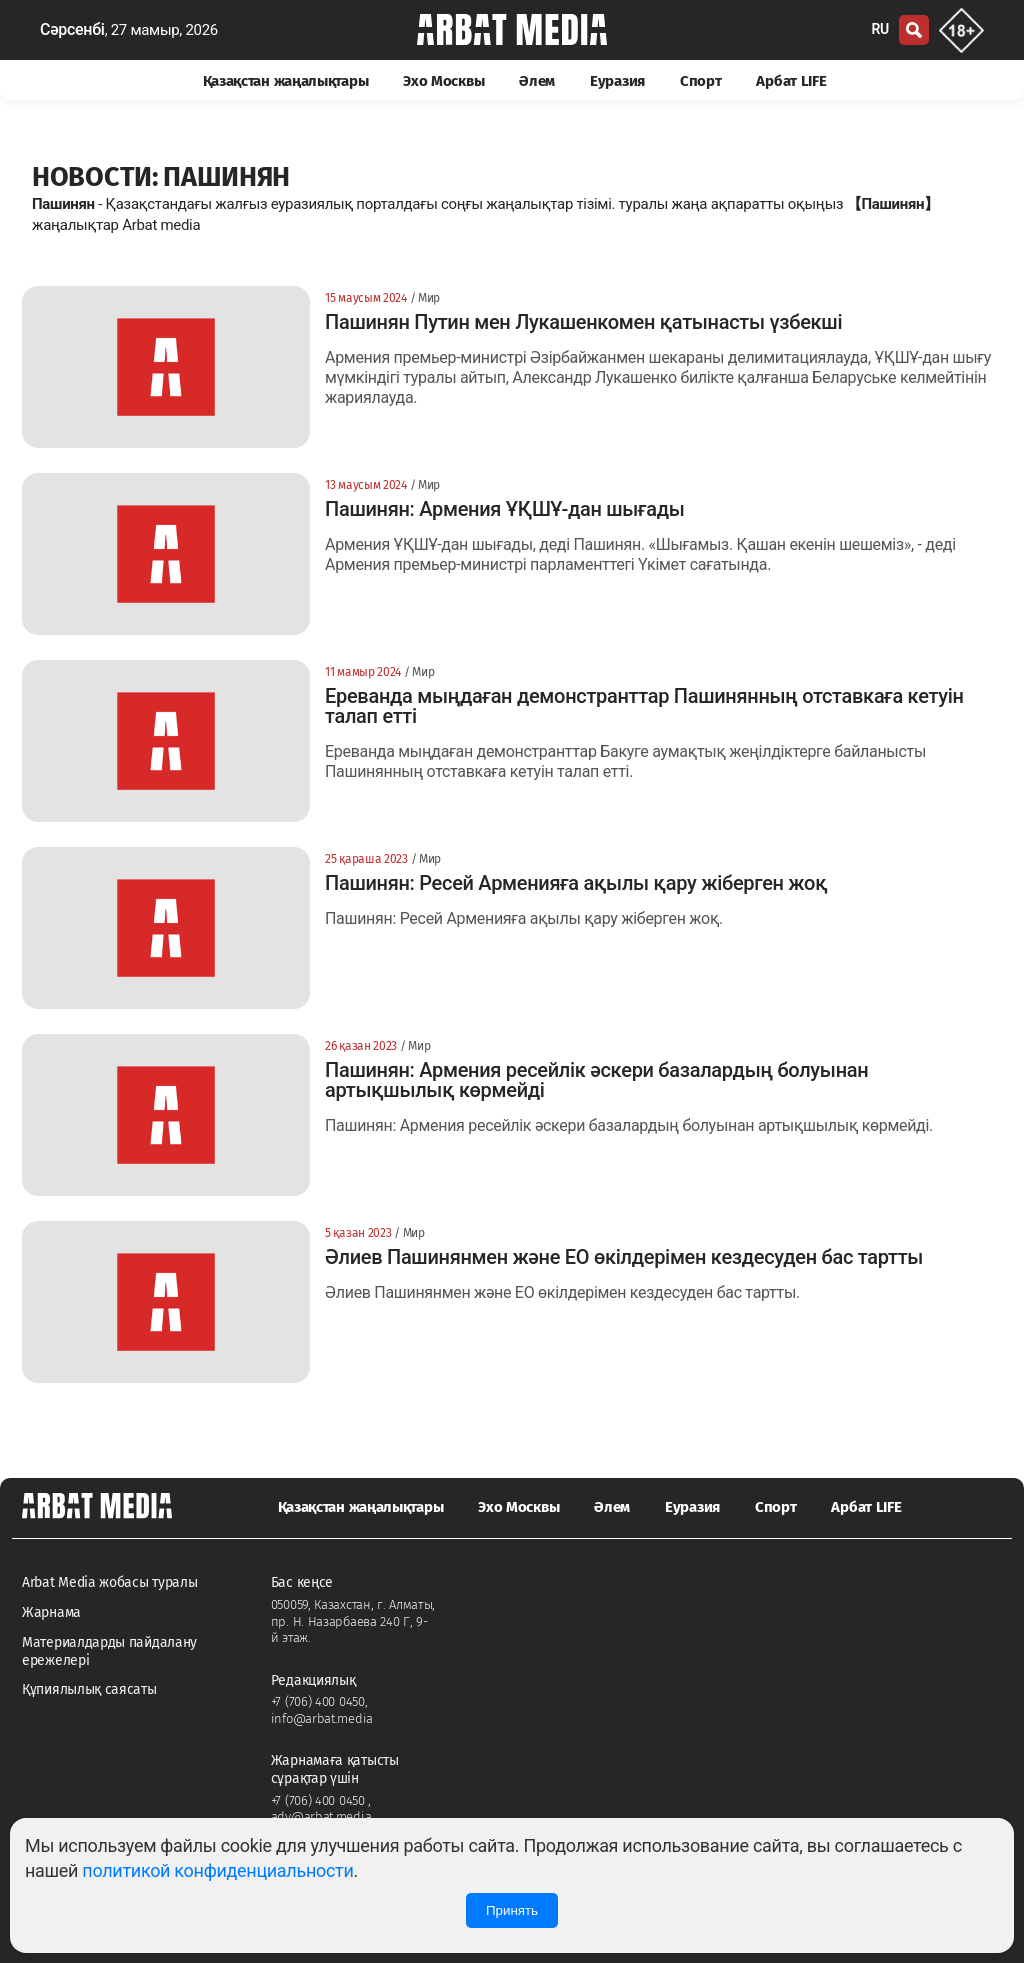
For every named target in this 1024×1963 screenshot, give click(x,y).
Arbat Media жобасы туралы (110, 1582)
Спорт (701, 81)
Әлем (537, 81)
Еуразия (617, 81)
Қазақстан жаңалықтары (286, 81)
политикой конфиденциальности (217, 1870)
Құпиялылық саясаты (89, 1689)
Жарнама (51, 1612)
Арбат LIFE (791, 81)
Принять (512, 1910)
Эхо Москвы (443, 81)
